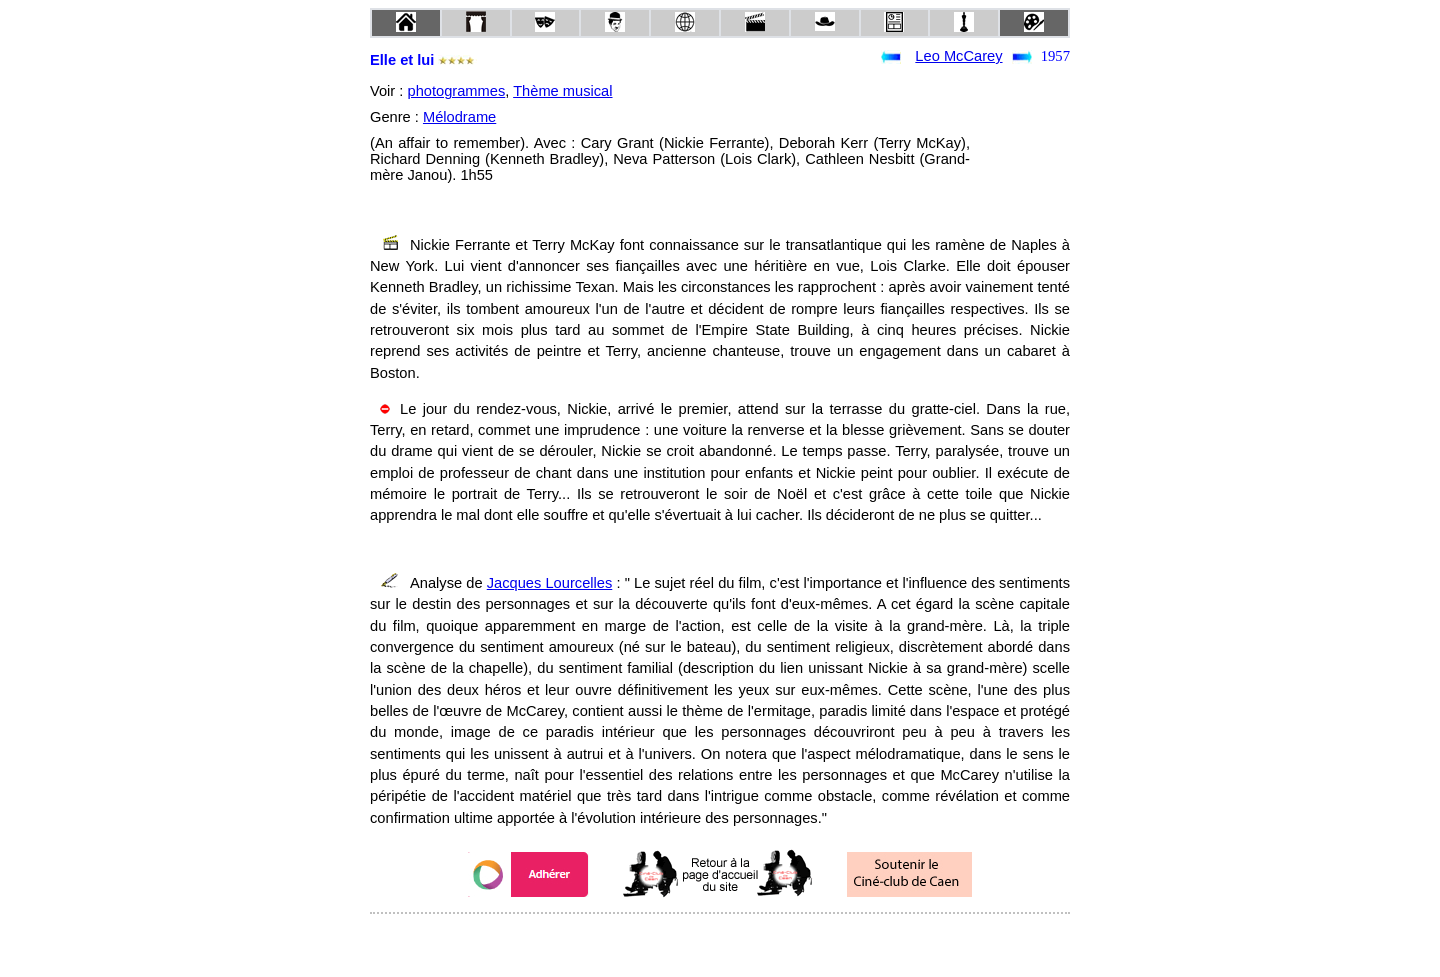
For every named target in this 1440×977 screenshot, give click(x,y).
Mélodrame (459, 117)
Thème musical (562, 91)
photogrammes (456, 91)
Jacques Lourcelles (550, 583)
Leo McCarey (958, 56)
